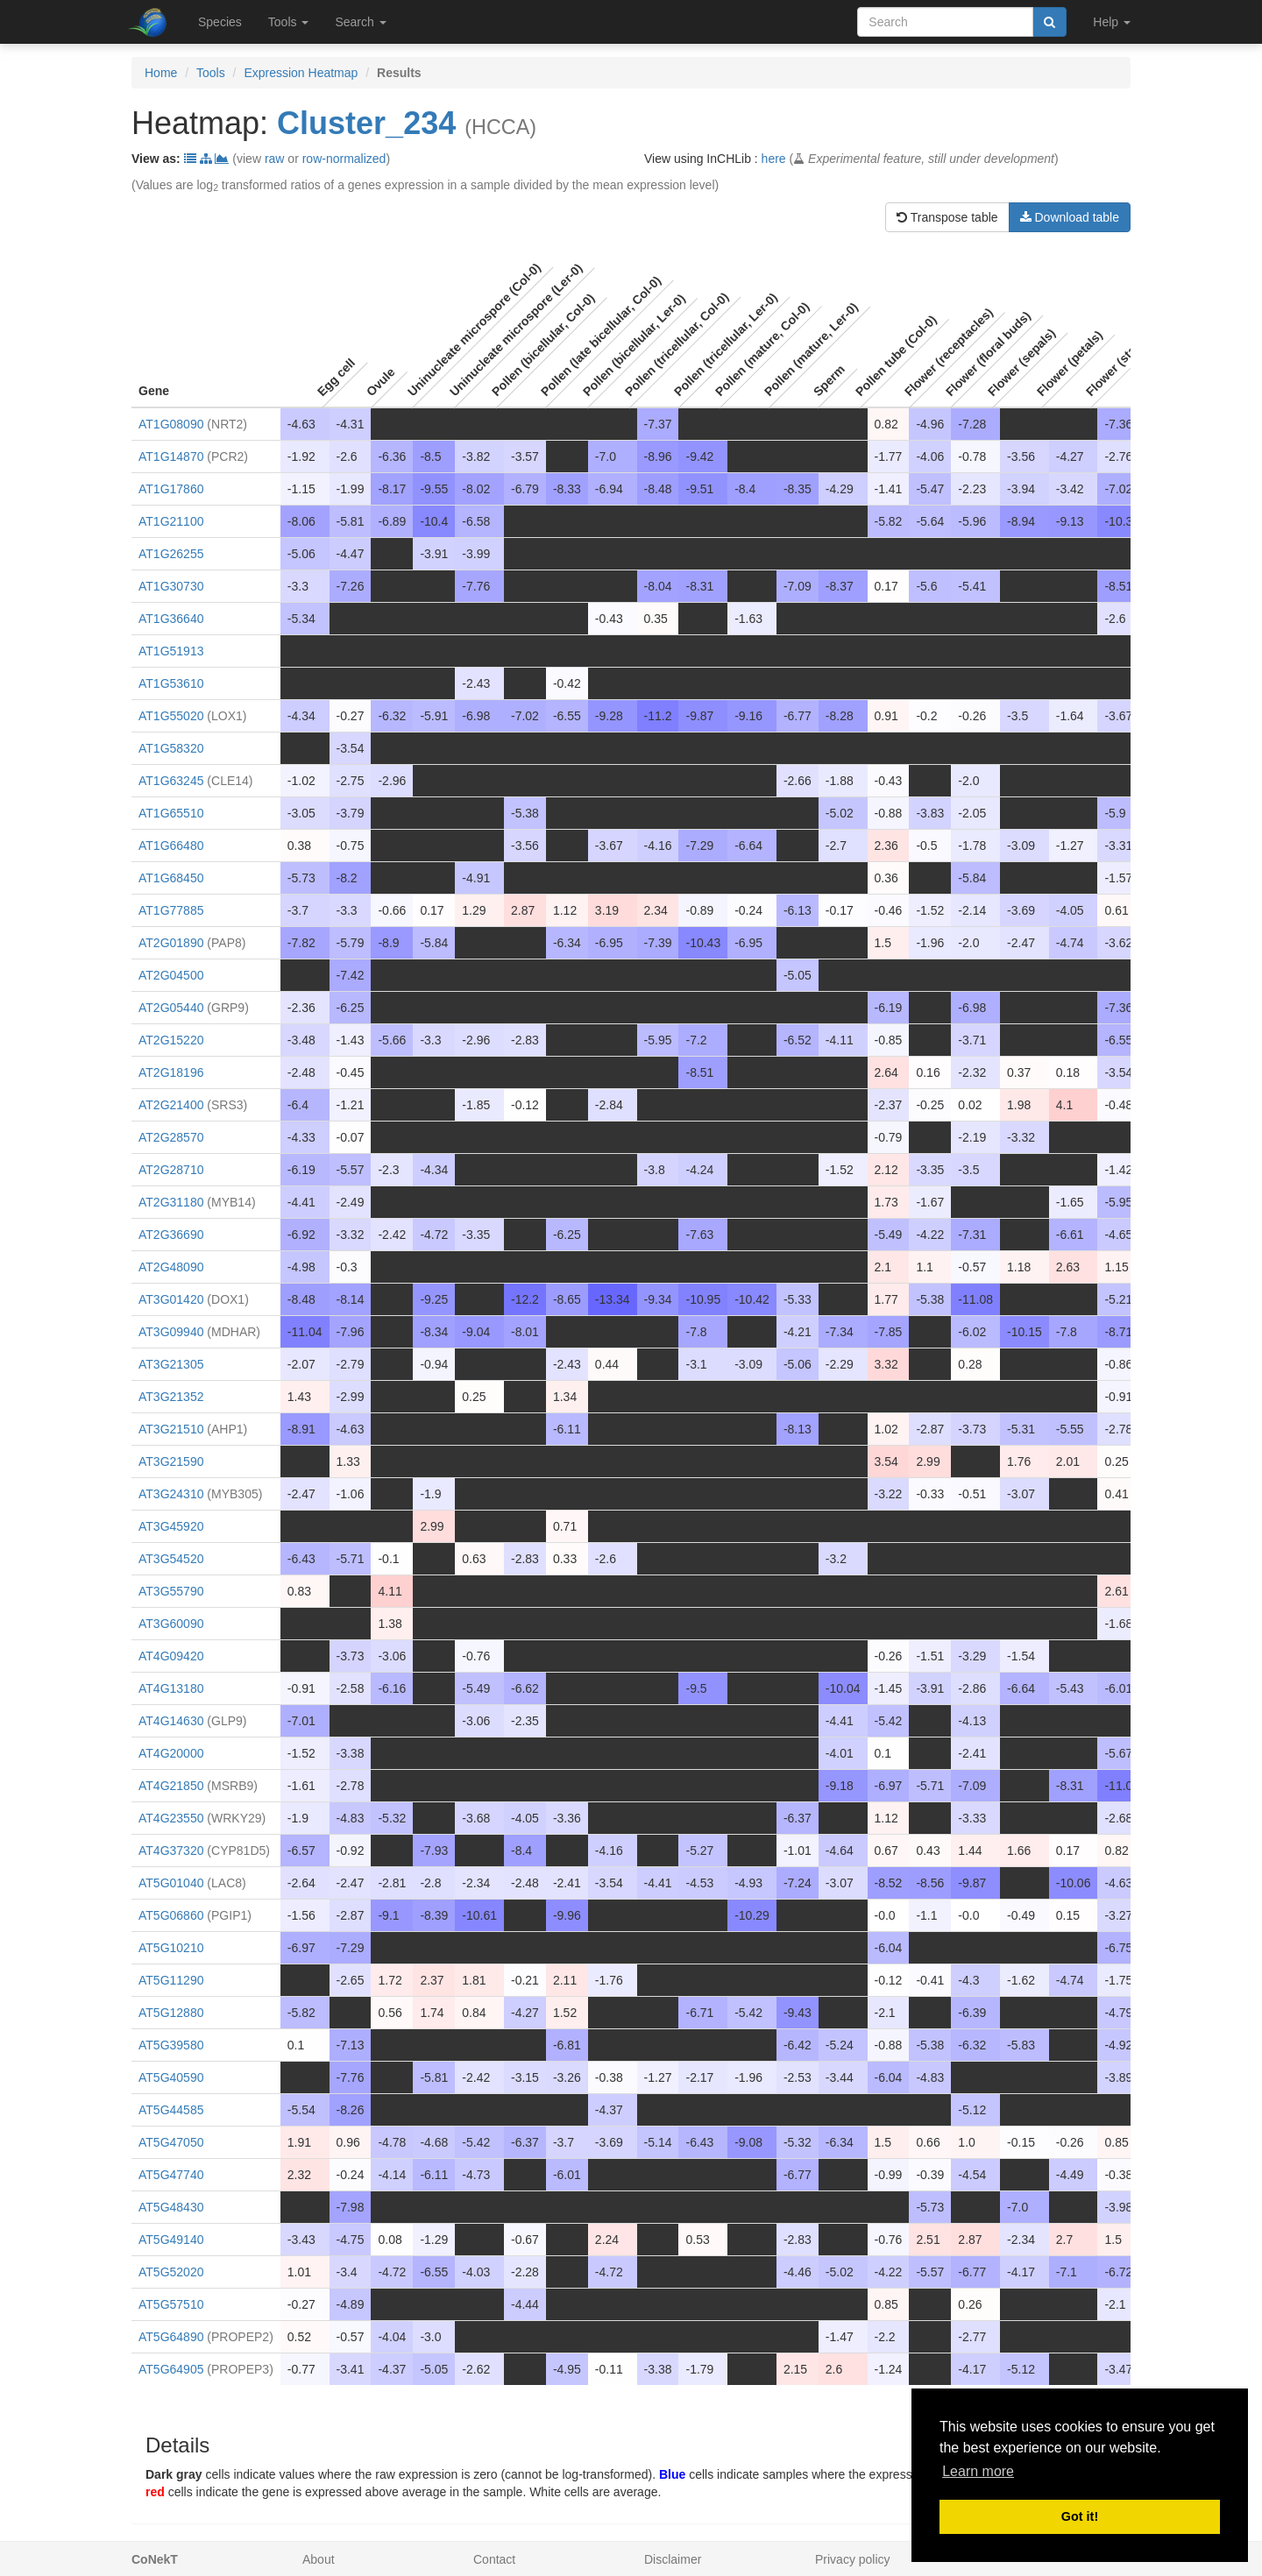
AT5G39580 (170, 2045)
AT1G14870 (170, 456)
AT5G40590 (170, 2077)
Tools (210, 73)
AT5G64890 (170, 2337)
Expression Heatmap (301, 73)
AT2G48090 (170, 1267)
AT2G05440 (170, 1008)
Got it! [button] (1079, 2516)
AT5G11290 (170, 1980)
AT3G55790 (170, 1591)
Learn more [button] (978, 2471)
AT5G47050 (170, 2142)
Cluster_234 (366, 123)
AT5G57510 (170, 2304)
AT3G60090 (170, 1624)
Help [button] (1112, 22)
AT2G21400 (170, 1105)
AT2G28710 (170, 1170)
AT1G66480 (170, 846)
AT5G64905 (170, 2369)
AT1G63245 (170, 781)
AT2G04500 (170, 975)
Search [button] (360, 22)
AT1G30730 (170, 586)
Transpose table (947, 217)
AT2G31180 (170, 1202)
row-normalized (344, 159)
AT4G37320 (170, 1851)
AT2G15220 (170, 1040)
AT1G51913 (170, 651)
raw (275, 159)
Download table (1069, 217)
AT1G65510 (170, 813)
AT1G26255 (170, 554)
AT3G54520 (170, 1559)
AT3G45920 (170, 1526)
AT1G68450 (170, 878)
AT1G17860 (170, 489)
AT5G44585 (170, 2110)
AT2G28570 (170, 1137)
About (318, 2559)
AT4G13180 (170, 1688)
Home (161, 73)
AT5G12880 (170, 2013)
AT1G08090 (170, 424)
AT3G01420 (170, 1299)
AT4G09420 (170, 1656)
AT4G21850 (170, 1786)
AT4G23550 (170, 1818)
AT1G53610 (170, 683)
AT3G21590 (170, 1461)
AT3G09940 (170, 1332)
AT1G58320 (170, 748)
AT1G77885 (170, 910)
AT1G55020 (170, 716)
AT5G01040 (170, 1883)
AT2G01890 (170, 943)
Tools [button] (288, 22)
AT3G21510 (170, 1429)
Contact (494, 2559)
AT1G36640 (170, 619)
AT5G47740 (170, 2175)
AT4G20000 (170, 1753)
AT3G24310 (170, 1494)
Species (220, 22)
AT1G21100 (170, 521)
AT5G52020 (170, 2272)
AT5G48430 (170, 2207)
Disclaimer (672, 2559)
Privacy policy (852, 2559)
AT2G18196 (170, 1072)
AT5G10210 (170, 1948)
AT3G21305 (170, 1364)
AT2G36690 (170, 1235)
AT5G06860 (170, 1915)
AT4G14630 (170, 1721)
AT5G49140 (170, 2240)
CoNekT (154, 2559)
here (774, 159)
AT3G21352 (170, 1397)
